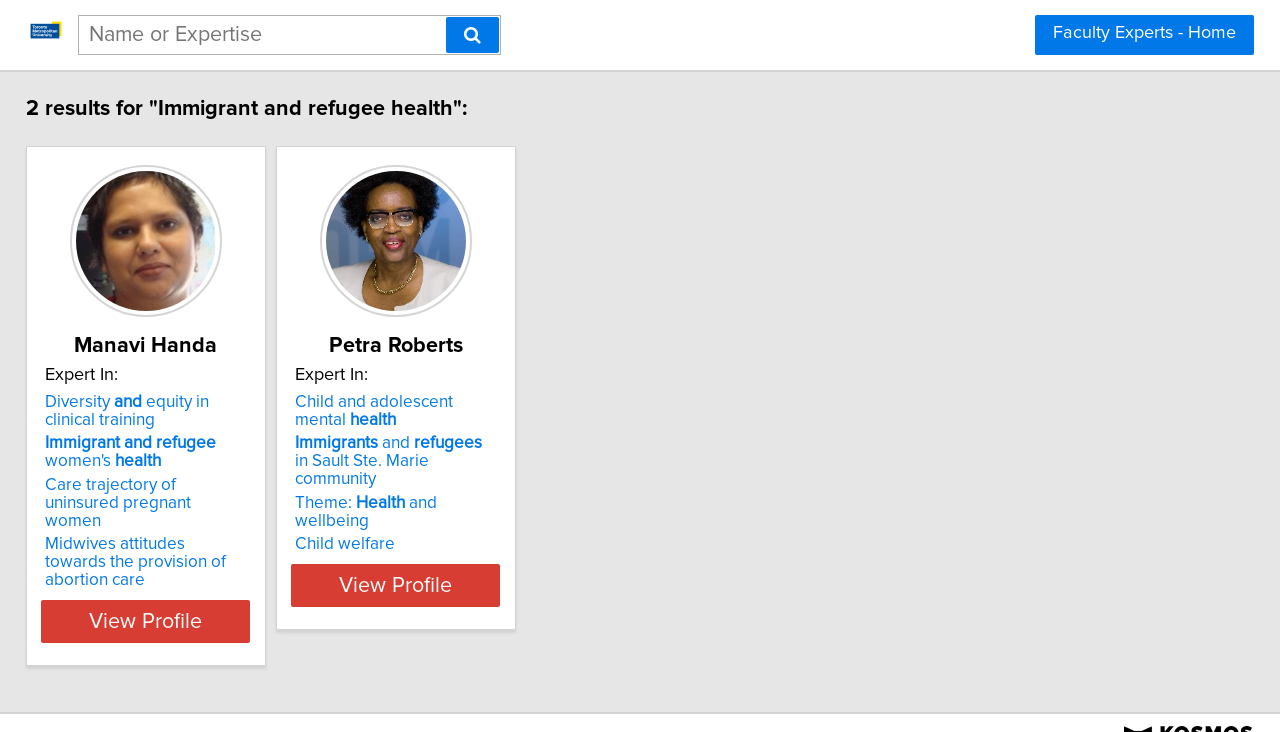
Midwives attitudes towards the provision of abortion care (175, 535)
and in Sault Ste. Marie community (481, 452)
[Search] (472, 35)
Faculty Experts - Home (1144, 33)
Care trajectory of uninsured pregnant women (163, 494)
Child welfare (409, 508)
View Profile (185, 585)
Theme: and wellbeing (469, 485)
